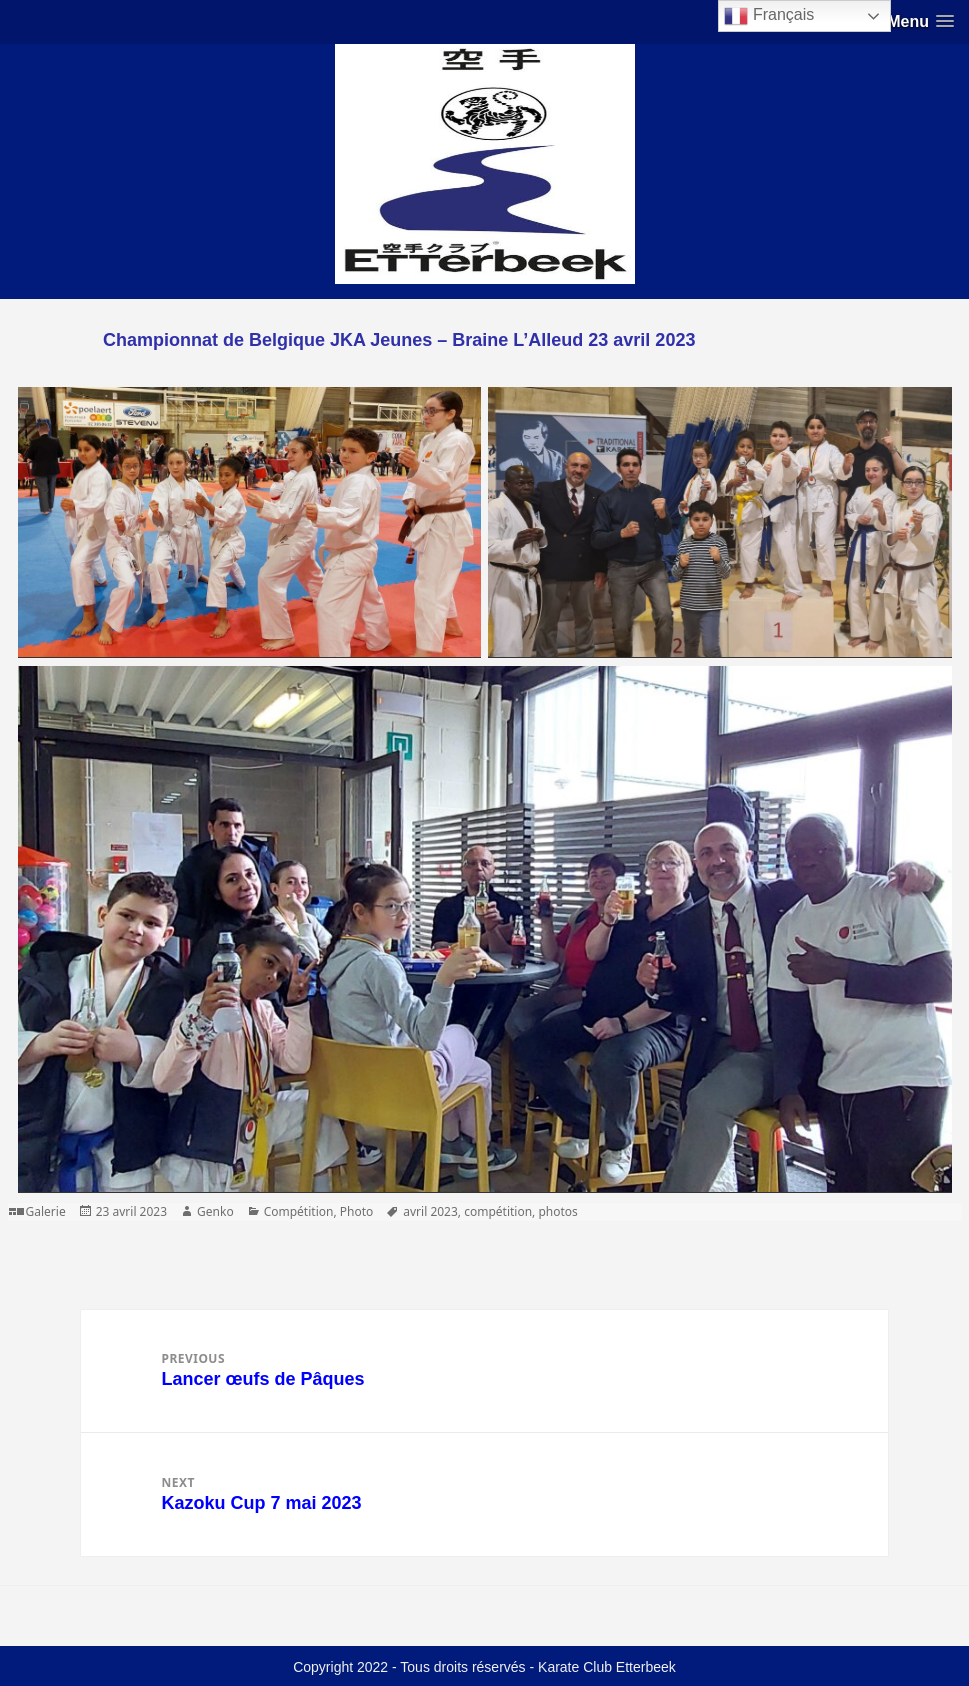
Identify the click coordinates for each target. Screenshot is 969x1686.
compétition (498, 1211)
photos (557, 1211)
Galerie (46, 1211)
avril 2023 (430, 1211)
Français (769, 16)
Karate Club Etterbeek (607, 1667)
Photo (357, 1211)
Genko (215, 1211)
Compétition (299, 1211)
